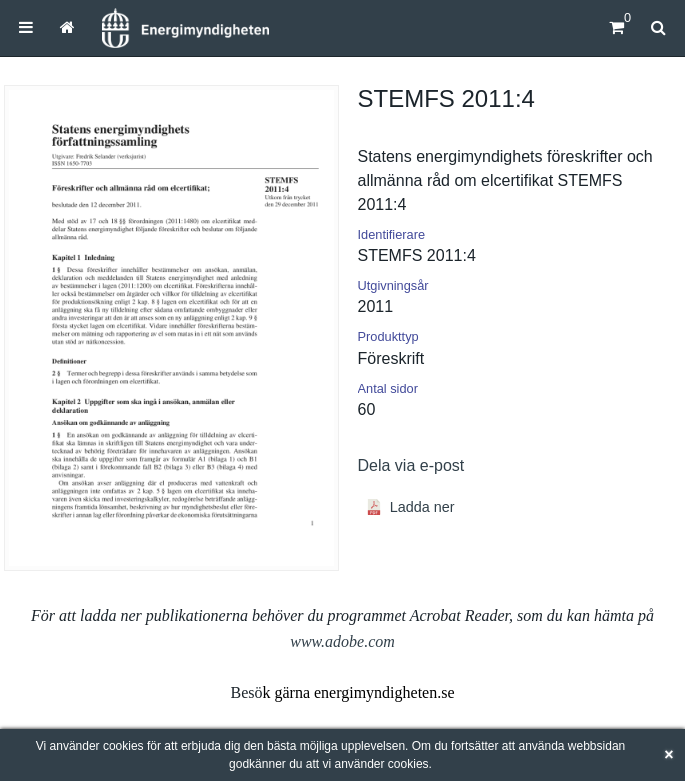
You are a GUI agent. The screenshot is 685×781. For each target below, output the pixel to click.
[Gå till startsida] (67, 27)
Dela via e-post (411, 465)
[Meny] (26, 27)
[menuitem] (26, 27)
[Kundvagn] (616, 27)
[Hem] (185, 28)
